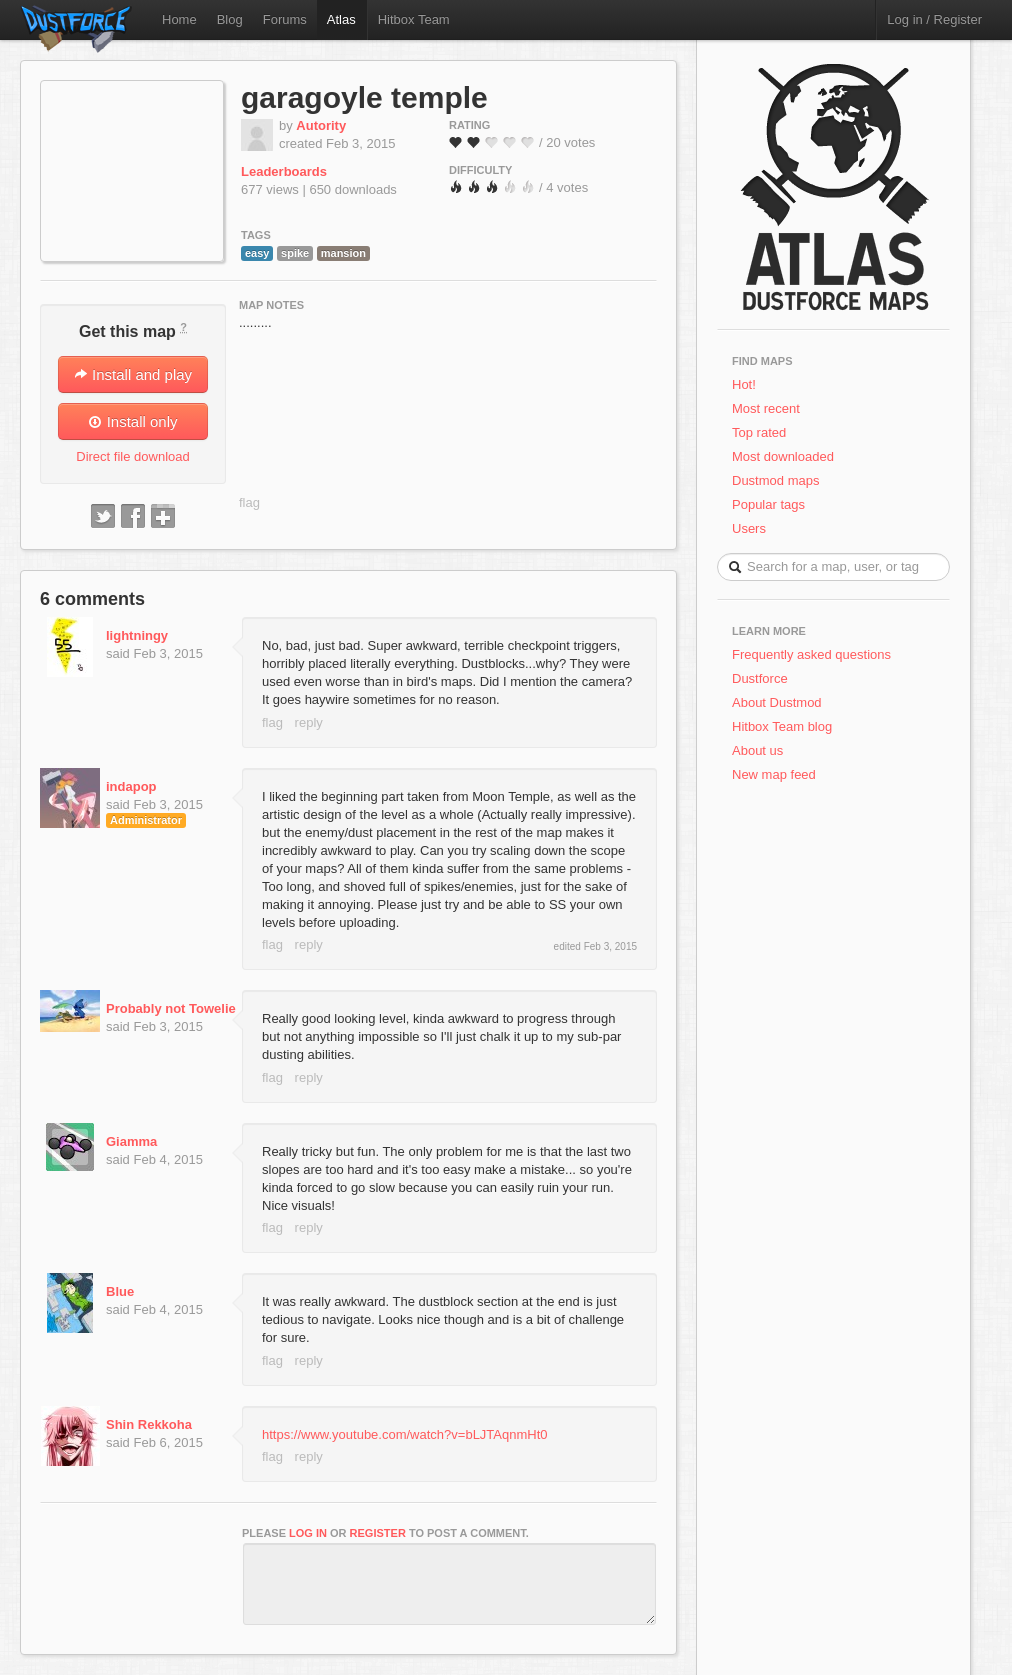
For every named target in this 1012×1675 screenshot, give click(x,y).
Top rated (759, 432)
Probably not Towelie (171, 1008)
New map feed (777, 774)
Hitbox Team (414, 19)
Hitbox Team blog (782, 726)
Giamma (131, 1141)
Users (749, 528)
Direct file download (132, 456)
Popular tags (768, 504)
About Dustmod (777, 702)
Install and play (133, 374)
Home (179, 19)
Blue (120, 1291)
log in (308, 1533)
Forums (285, 19)
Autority (321, 125)
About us (757, 750)
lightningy (137, 635)
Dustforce (760, 678)
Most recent (766, 408)
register (378, 1533)
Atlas (341, 19)
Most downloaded (783, 456)
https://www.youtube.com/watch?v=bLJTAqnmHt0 (405, 1434)
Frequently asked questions (811, 654)
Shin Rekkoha (149, 1424)
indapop (131, 786)
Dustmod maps (775, 480)
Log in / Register (934, 19)
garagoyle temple (364, 97)
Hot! (744, 384)
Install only (132, 421)
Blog (230, 19)
